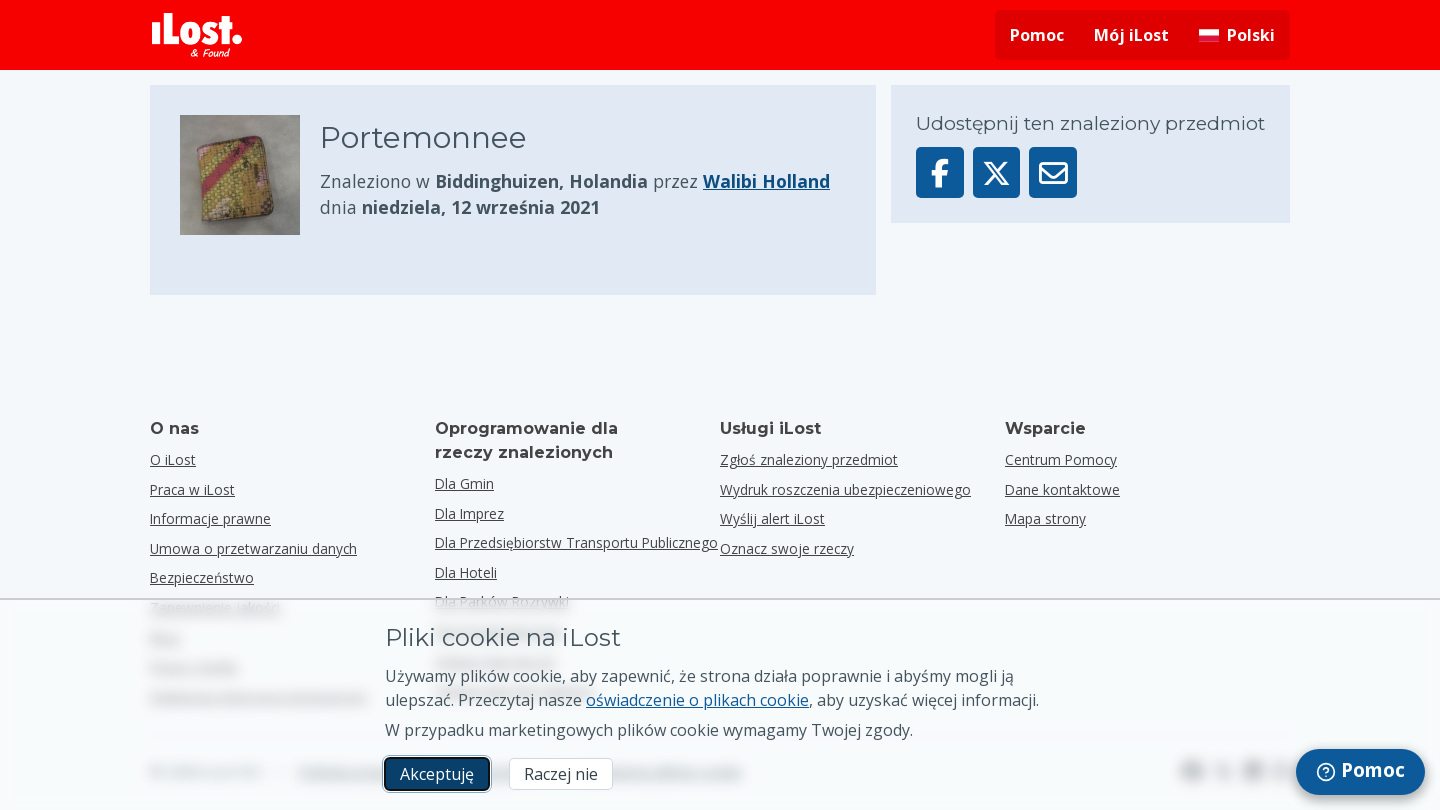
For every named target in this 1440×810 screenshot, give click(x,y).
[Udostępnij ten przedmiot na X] (997, 172)
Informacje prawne (210, 518)
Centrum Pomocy (1061, 459)
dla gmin (464, 483)
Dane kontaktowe (1062, 489)
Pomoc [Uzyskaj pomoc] (1037, 35)
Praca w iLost (192, 489)
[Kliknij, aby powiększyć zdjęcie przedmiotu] (250, 175)
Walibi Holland (766, 181)
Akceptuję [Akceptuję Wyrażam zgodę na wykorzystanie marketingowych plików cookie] (437, 774)
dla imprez (469, 513)
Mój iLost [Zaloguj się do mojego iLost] (1131, 35)
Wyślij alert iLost (772, 518)
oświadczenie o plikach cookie (697, 700)
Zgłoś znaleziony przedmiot (809, 459)
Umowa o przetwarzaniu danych (253, 548)
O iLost (173, 459)
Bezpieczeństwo (202, 577)
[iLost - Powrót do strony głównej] (197, 35)
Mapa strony (1045, 518)
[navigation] (1360, 772)
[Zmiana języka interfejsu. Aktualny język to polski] (1237, 35)
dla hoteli (466, 572)
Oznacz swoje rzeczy (787, 548)
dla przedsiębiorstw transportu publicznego (576, 542)
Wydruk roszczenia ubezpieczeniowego (845, 489)
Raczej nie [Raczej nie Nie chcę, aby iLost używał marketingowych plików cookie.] (561, 774)
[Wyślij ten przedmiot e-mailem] (1053, 172)
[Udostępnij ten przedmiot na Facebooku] (940, 172)
